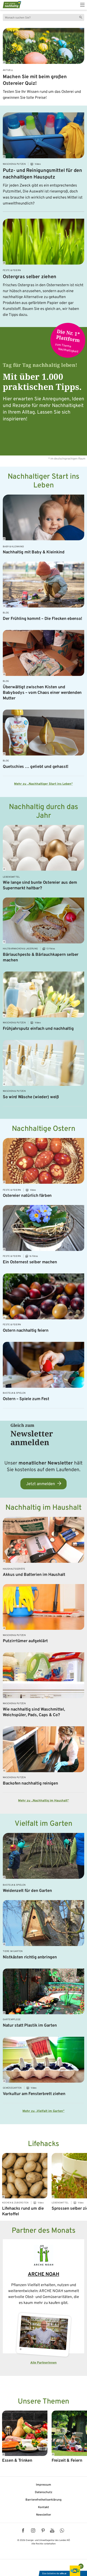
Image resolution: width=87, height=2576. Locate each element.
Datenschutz (43, 2492)
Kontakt (43, 2507)
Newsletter (43, 2515)
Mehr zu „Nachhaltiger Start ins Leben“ (43, 784)
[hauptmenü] (82, 4)
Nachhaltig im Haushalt (43, 1508)
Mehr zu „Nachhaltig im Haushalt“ (43, 1801)
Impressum (43, 2485)
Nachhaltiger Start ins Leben (43, 481)
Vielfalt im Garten (43, 1824)
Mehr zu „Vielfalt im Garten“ (43, 2111)
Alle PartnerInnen (43, 2363)
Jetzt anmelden (40, 1484)
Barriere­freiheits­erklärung (43, 2500)
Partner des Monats (43, 2231)
